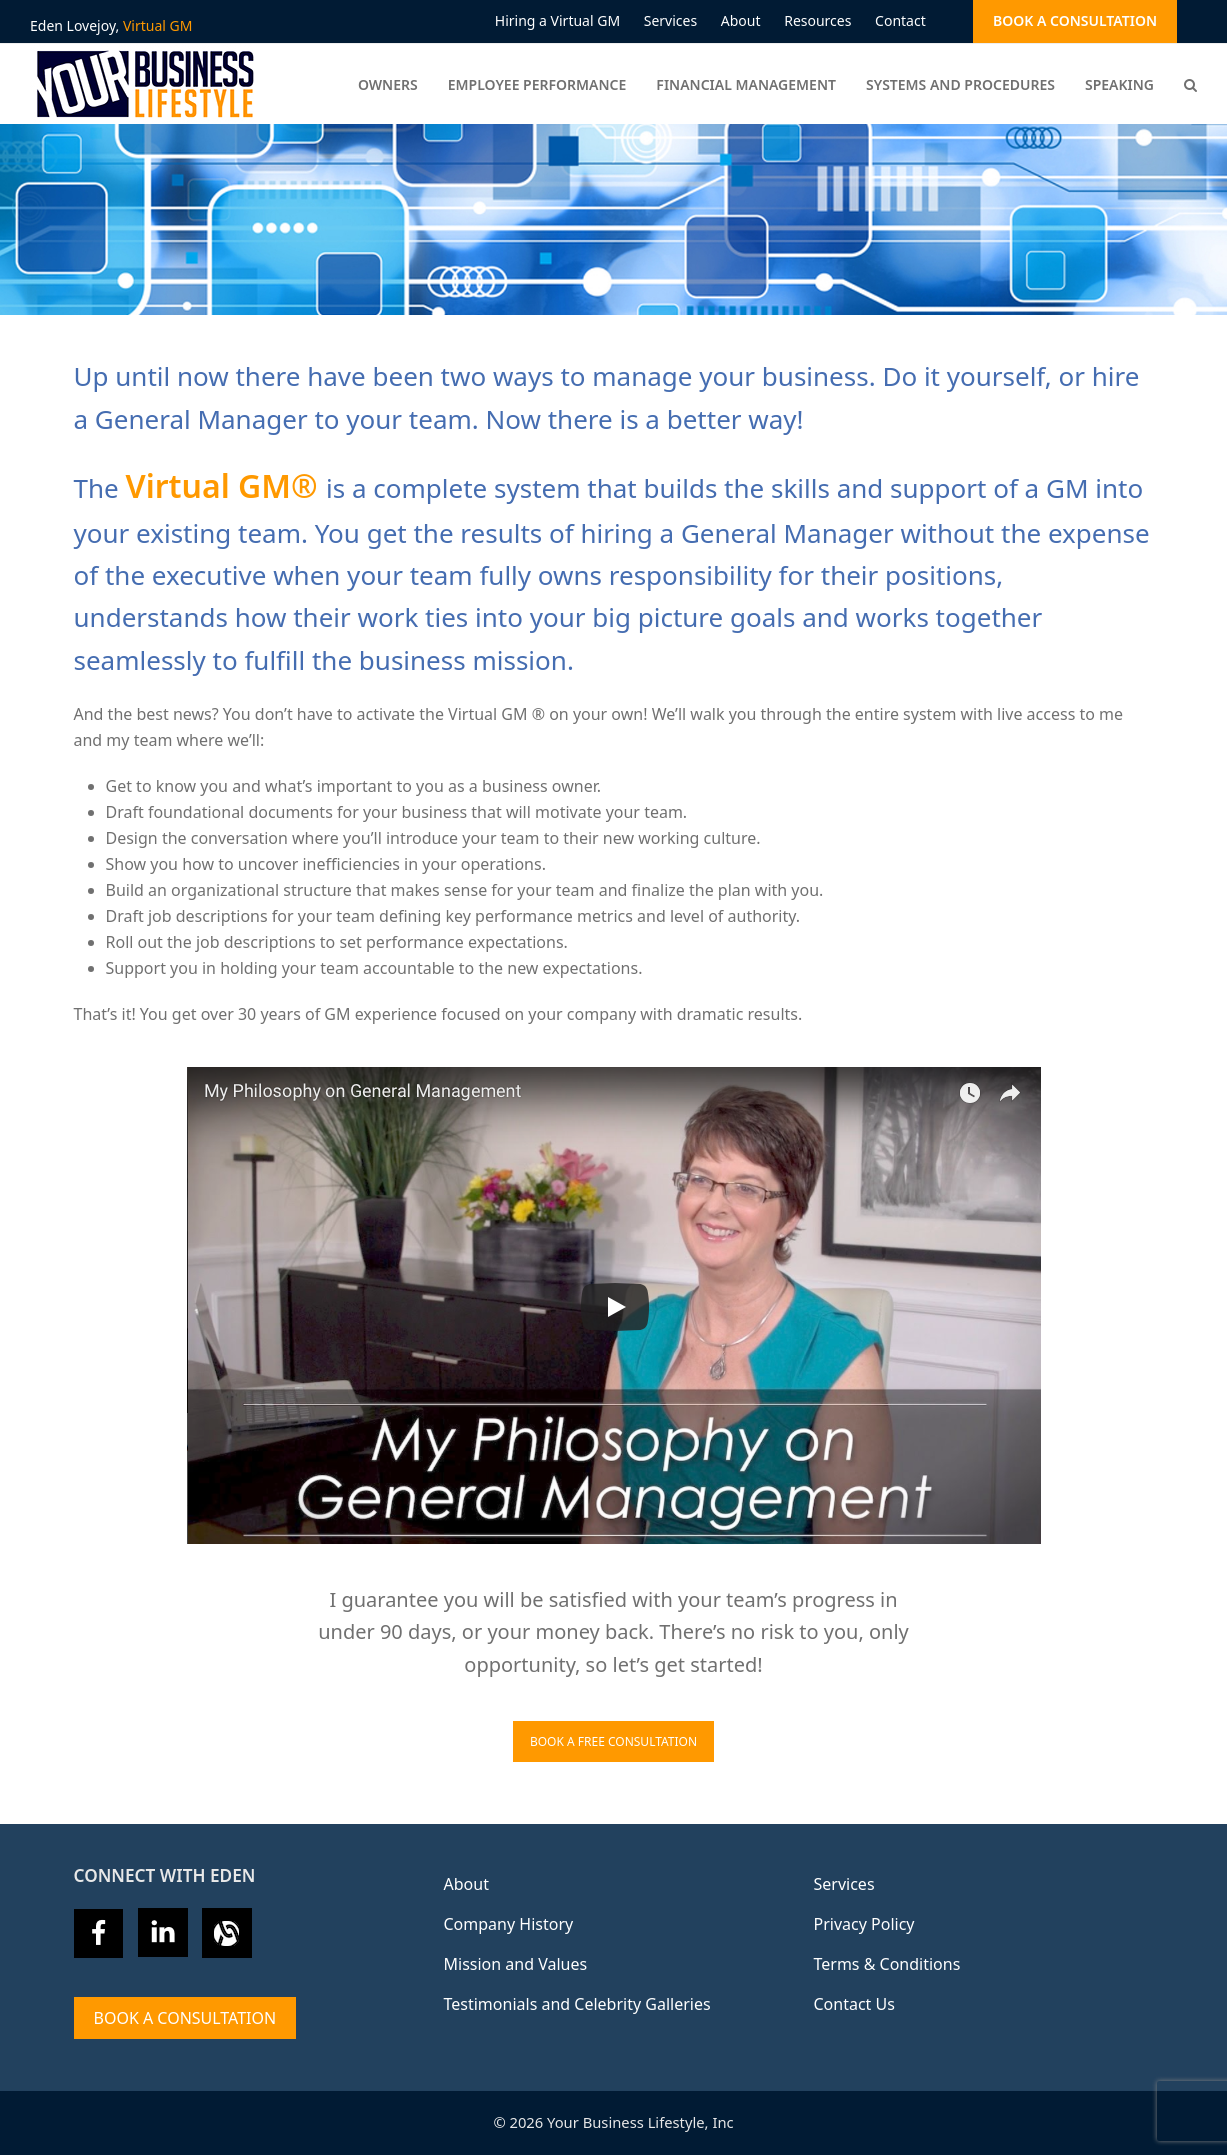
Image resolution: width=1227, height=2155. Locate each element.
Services (844, 1884)
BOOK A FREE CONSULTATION (613, 1741)
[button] (1190, 84)
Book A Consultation (185, 2018)
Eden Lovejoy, (111, 25)
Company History (509, 1924)
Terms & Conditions (887, 1964)
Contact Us (854, 2004)
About (466, 1884)
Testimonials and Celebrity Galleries (577, 2004)
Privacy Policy (864, 1924)
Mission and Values (516, 1964)
